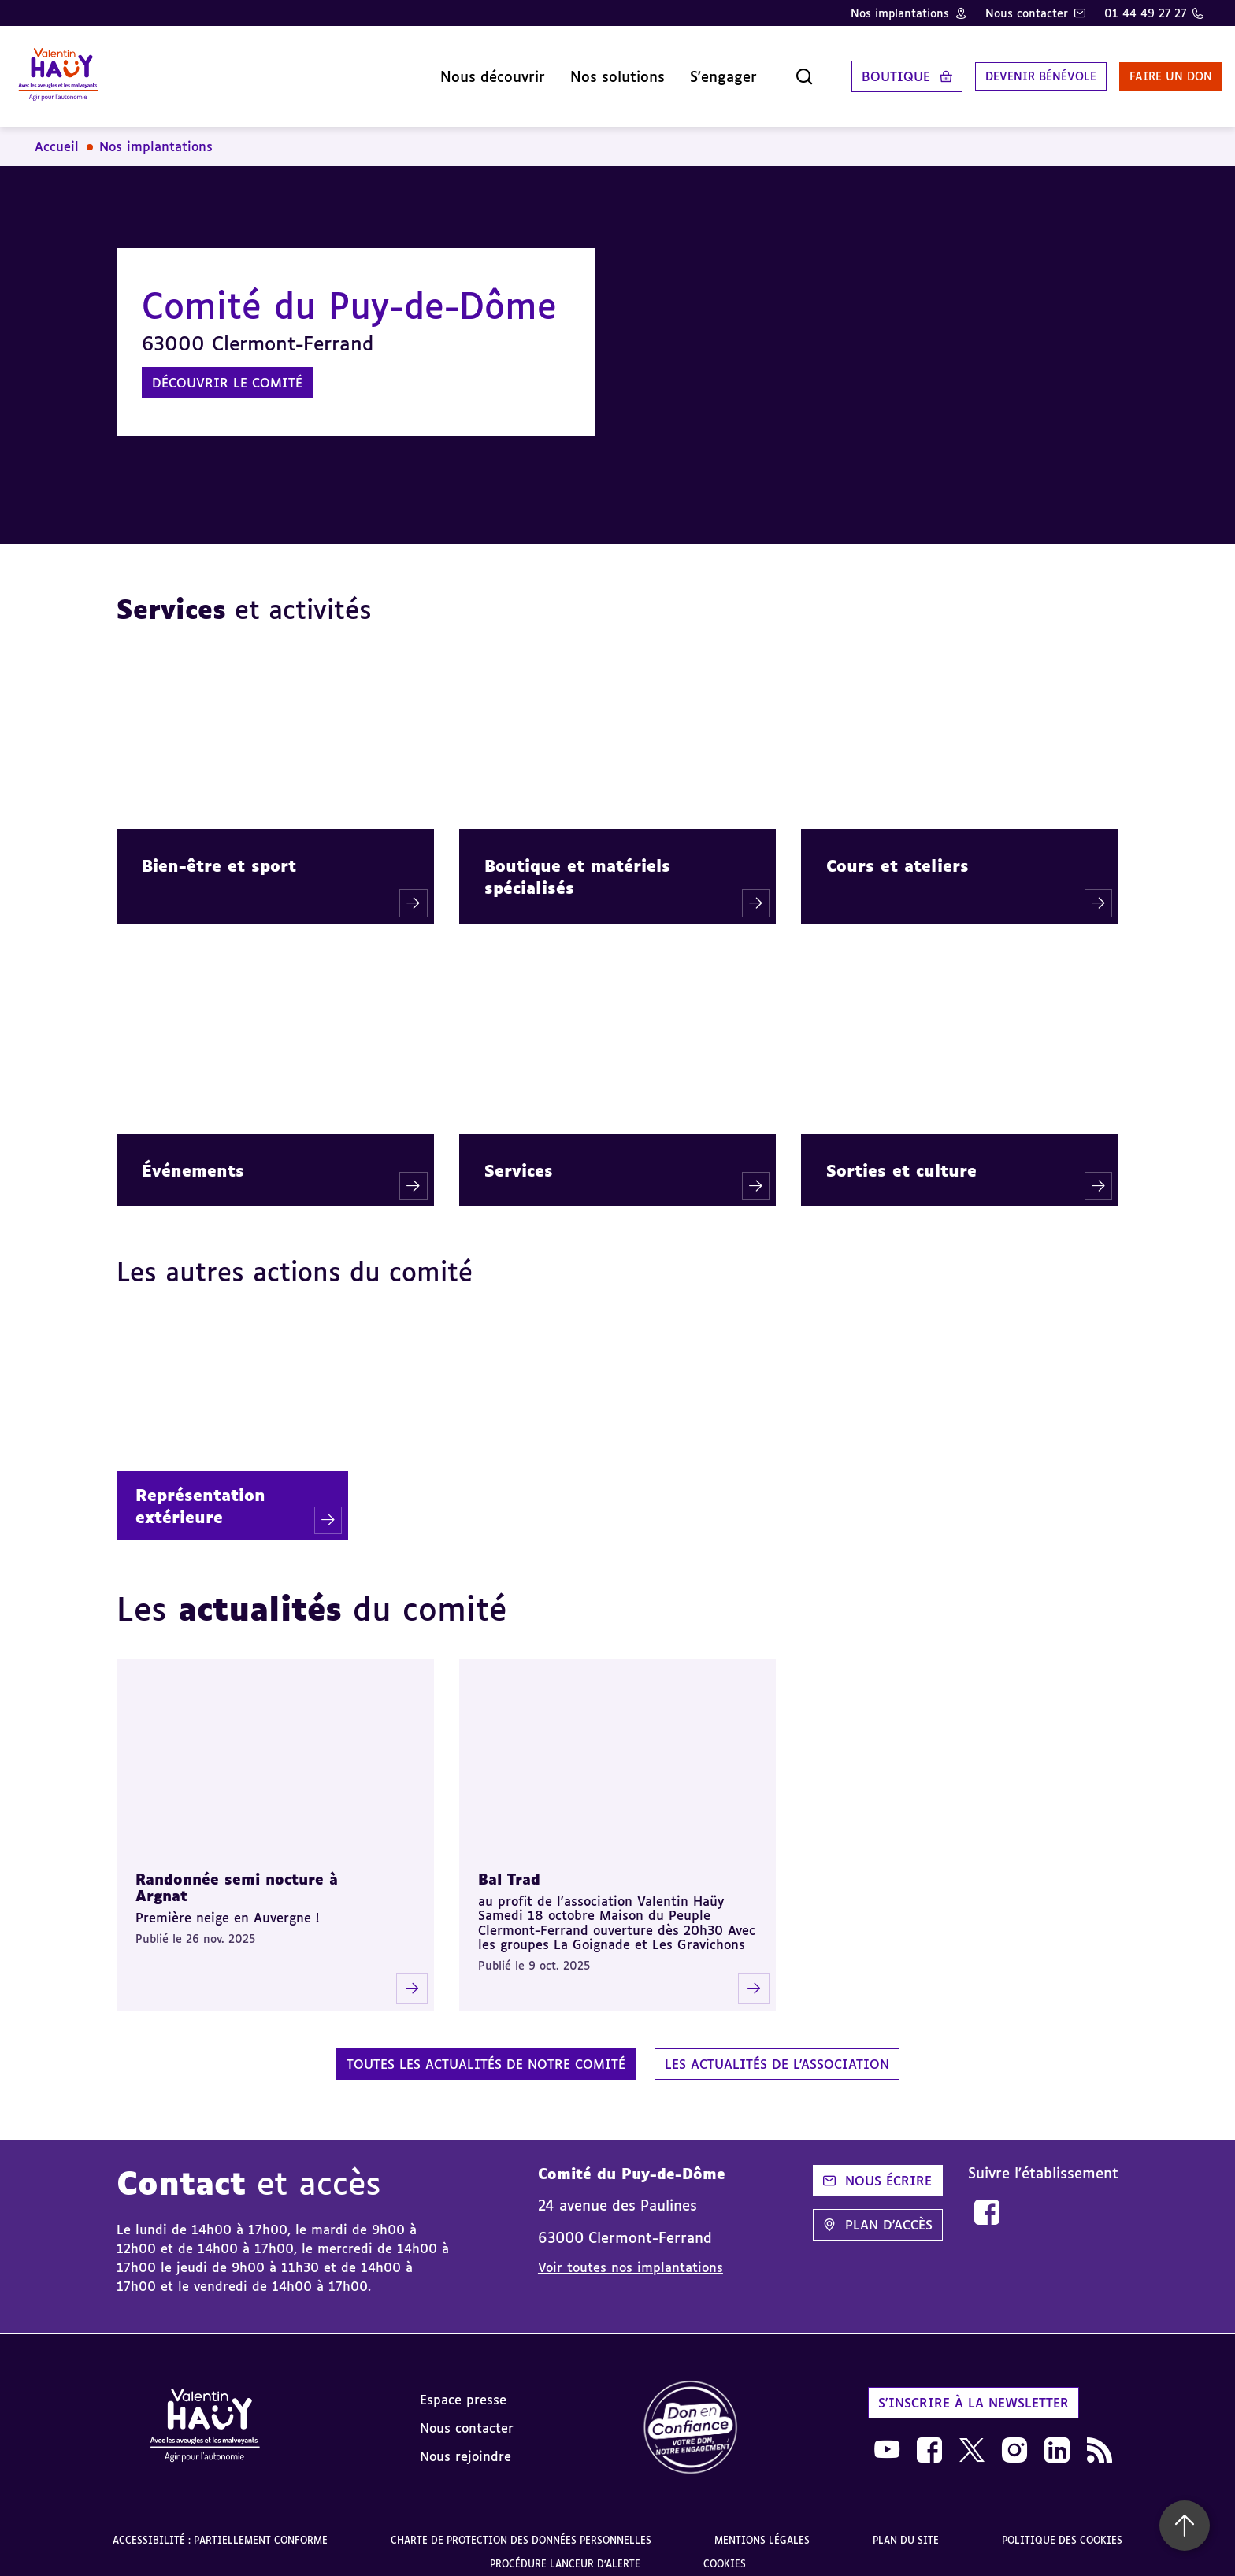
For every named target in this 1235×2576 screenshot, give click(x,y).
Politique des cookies (1062, 2527)
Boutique (849, 70)
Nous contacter (1026, 13)
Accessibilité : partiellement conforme (220, 2527)
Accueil (57, 134)
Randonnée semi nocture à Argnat (236, 1875)
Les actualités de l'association (777, 2051)
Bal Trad (509, 1866)
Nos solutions (571, 70)
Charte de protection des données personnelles (521, 2527)
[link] (987, 2199)
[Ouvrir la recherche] (757, 70)
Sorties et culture (901, 1157)
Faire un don (1146, 70)
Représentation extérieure (200, 1493)
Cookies (724, 2551)
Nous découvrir (446, 70)
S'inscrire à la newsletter (973, 2390)
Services (518, 1157)
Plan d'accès (878, 2212)
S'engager (676, 70)
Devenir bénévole (1002, 70)
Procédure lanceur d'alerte (565, 2551)
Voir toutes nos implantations (630, 2255)
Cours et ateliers (897, 852)
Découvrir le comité (227, 370)
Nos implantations (900, 13)
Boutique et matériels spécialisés (577, 863)
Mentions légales (762, 2527)
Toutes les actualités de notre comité (486, 2051)
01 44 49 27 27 (1145, 13)
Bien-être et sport (219, 852)
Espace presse (463, 2387)
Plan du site (906, 2527)
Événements (193, 1157)
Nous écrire (877, 2168)
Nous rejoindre (465, 2444)
